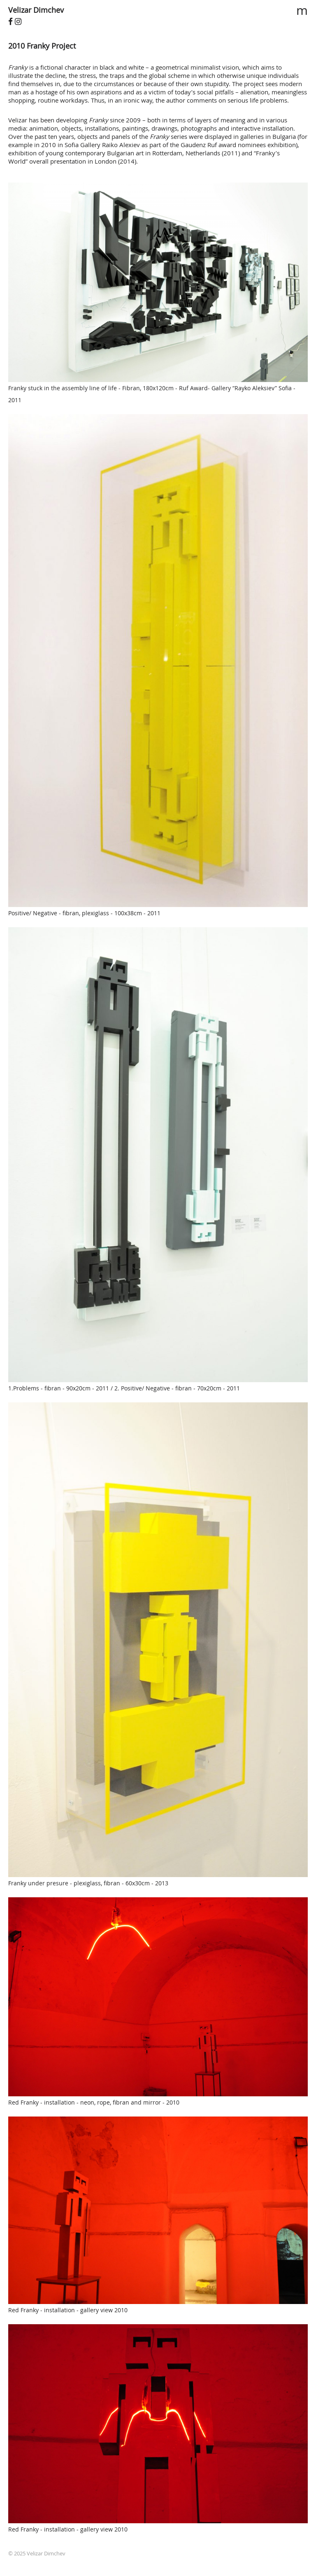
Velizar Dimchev (36, 10)
